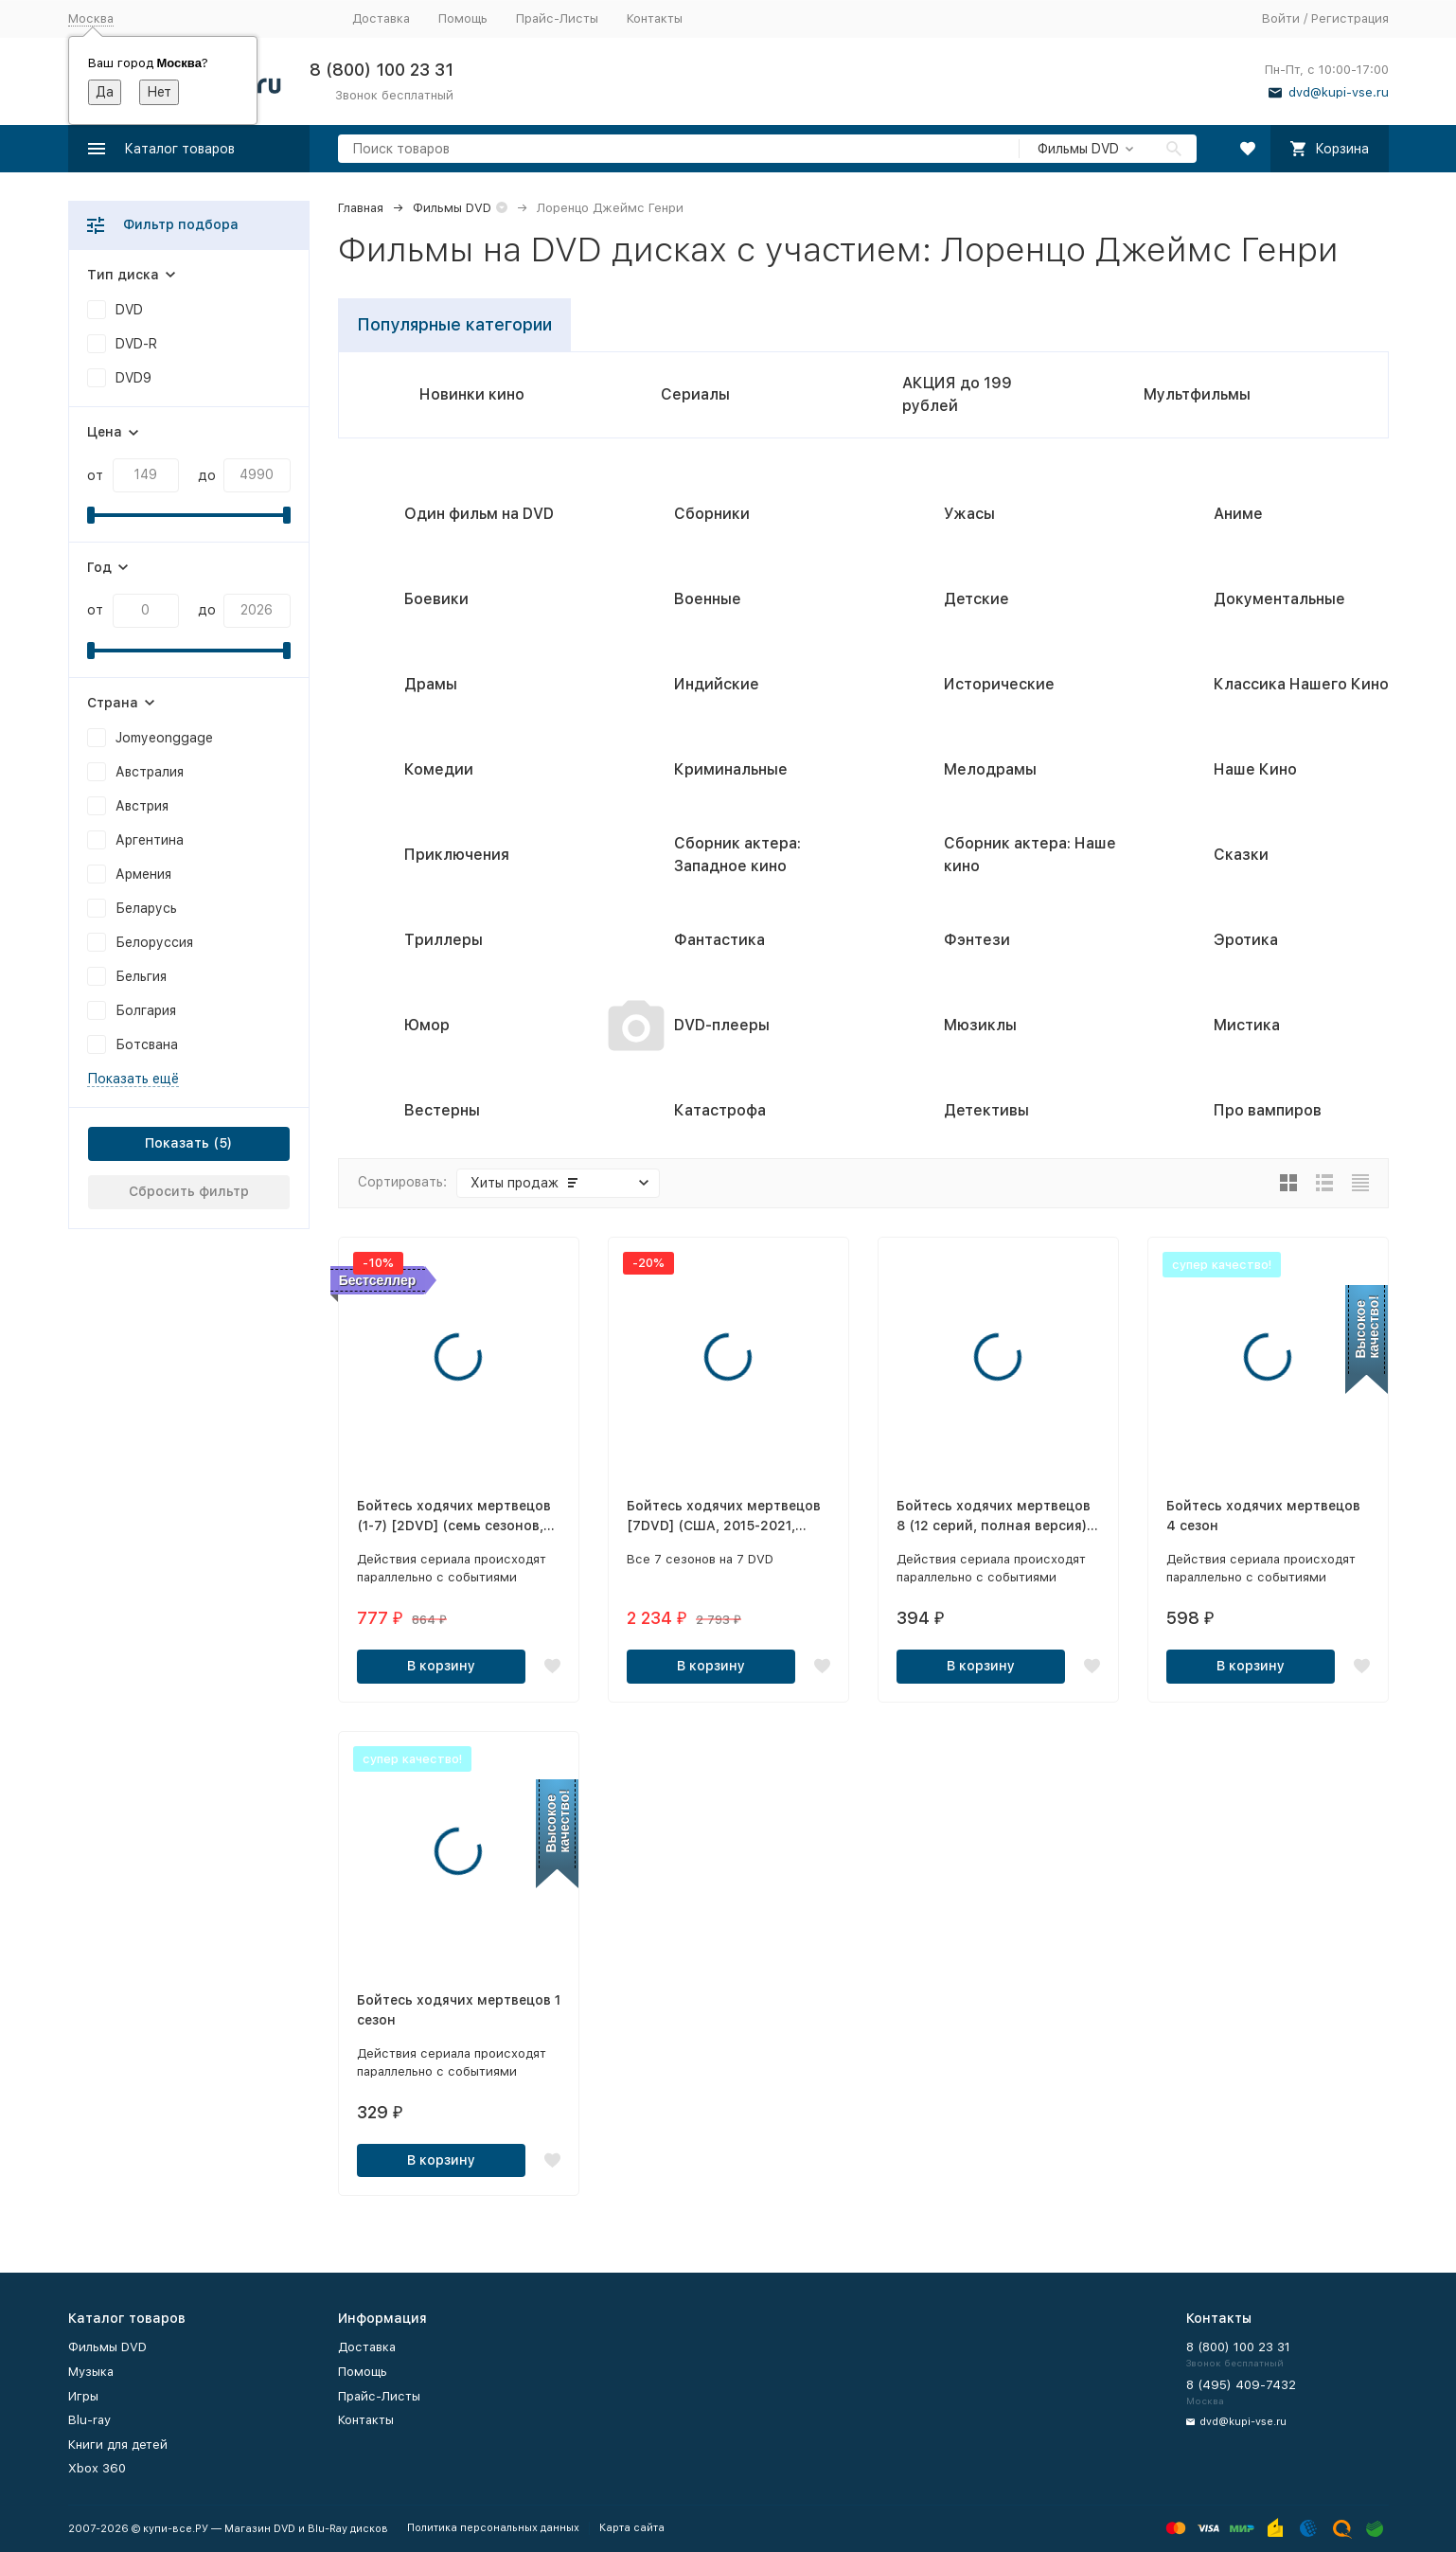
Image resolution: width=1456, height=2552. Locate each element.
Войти (1281, 18)
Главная (360, 208)
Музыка (91, 2372)
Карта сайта (632, 2528)
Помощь (463, 18)
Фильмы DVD (452, 208)
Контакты (655, 18)
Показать (177, 1143)
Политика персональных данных (493, 2528)
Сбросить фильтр (189, 1191)
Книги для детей (118, 2444)
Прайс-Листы (557, 18)
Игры (83, 2396)
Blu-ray (89, 2420)
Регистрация (1350, 18)
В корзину (441, 1665)
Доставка (381, 18)
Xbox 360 (97, 2468)
